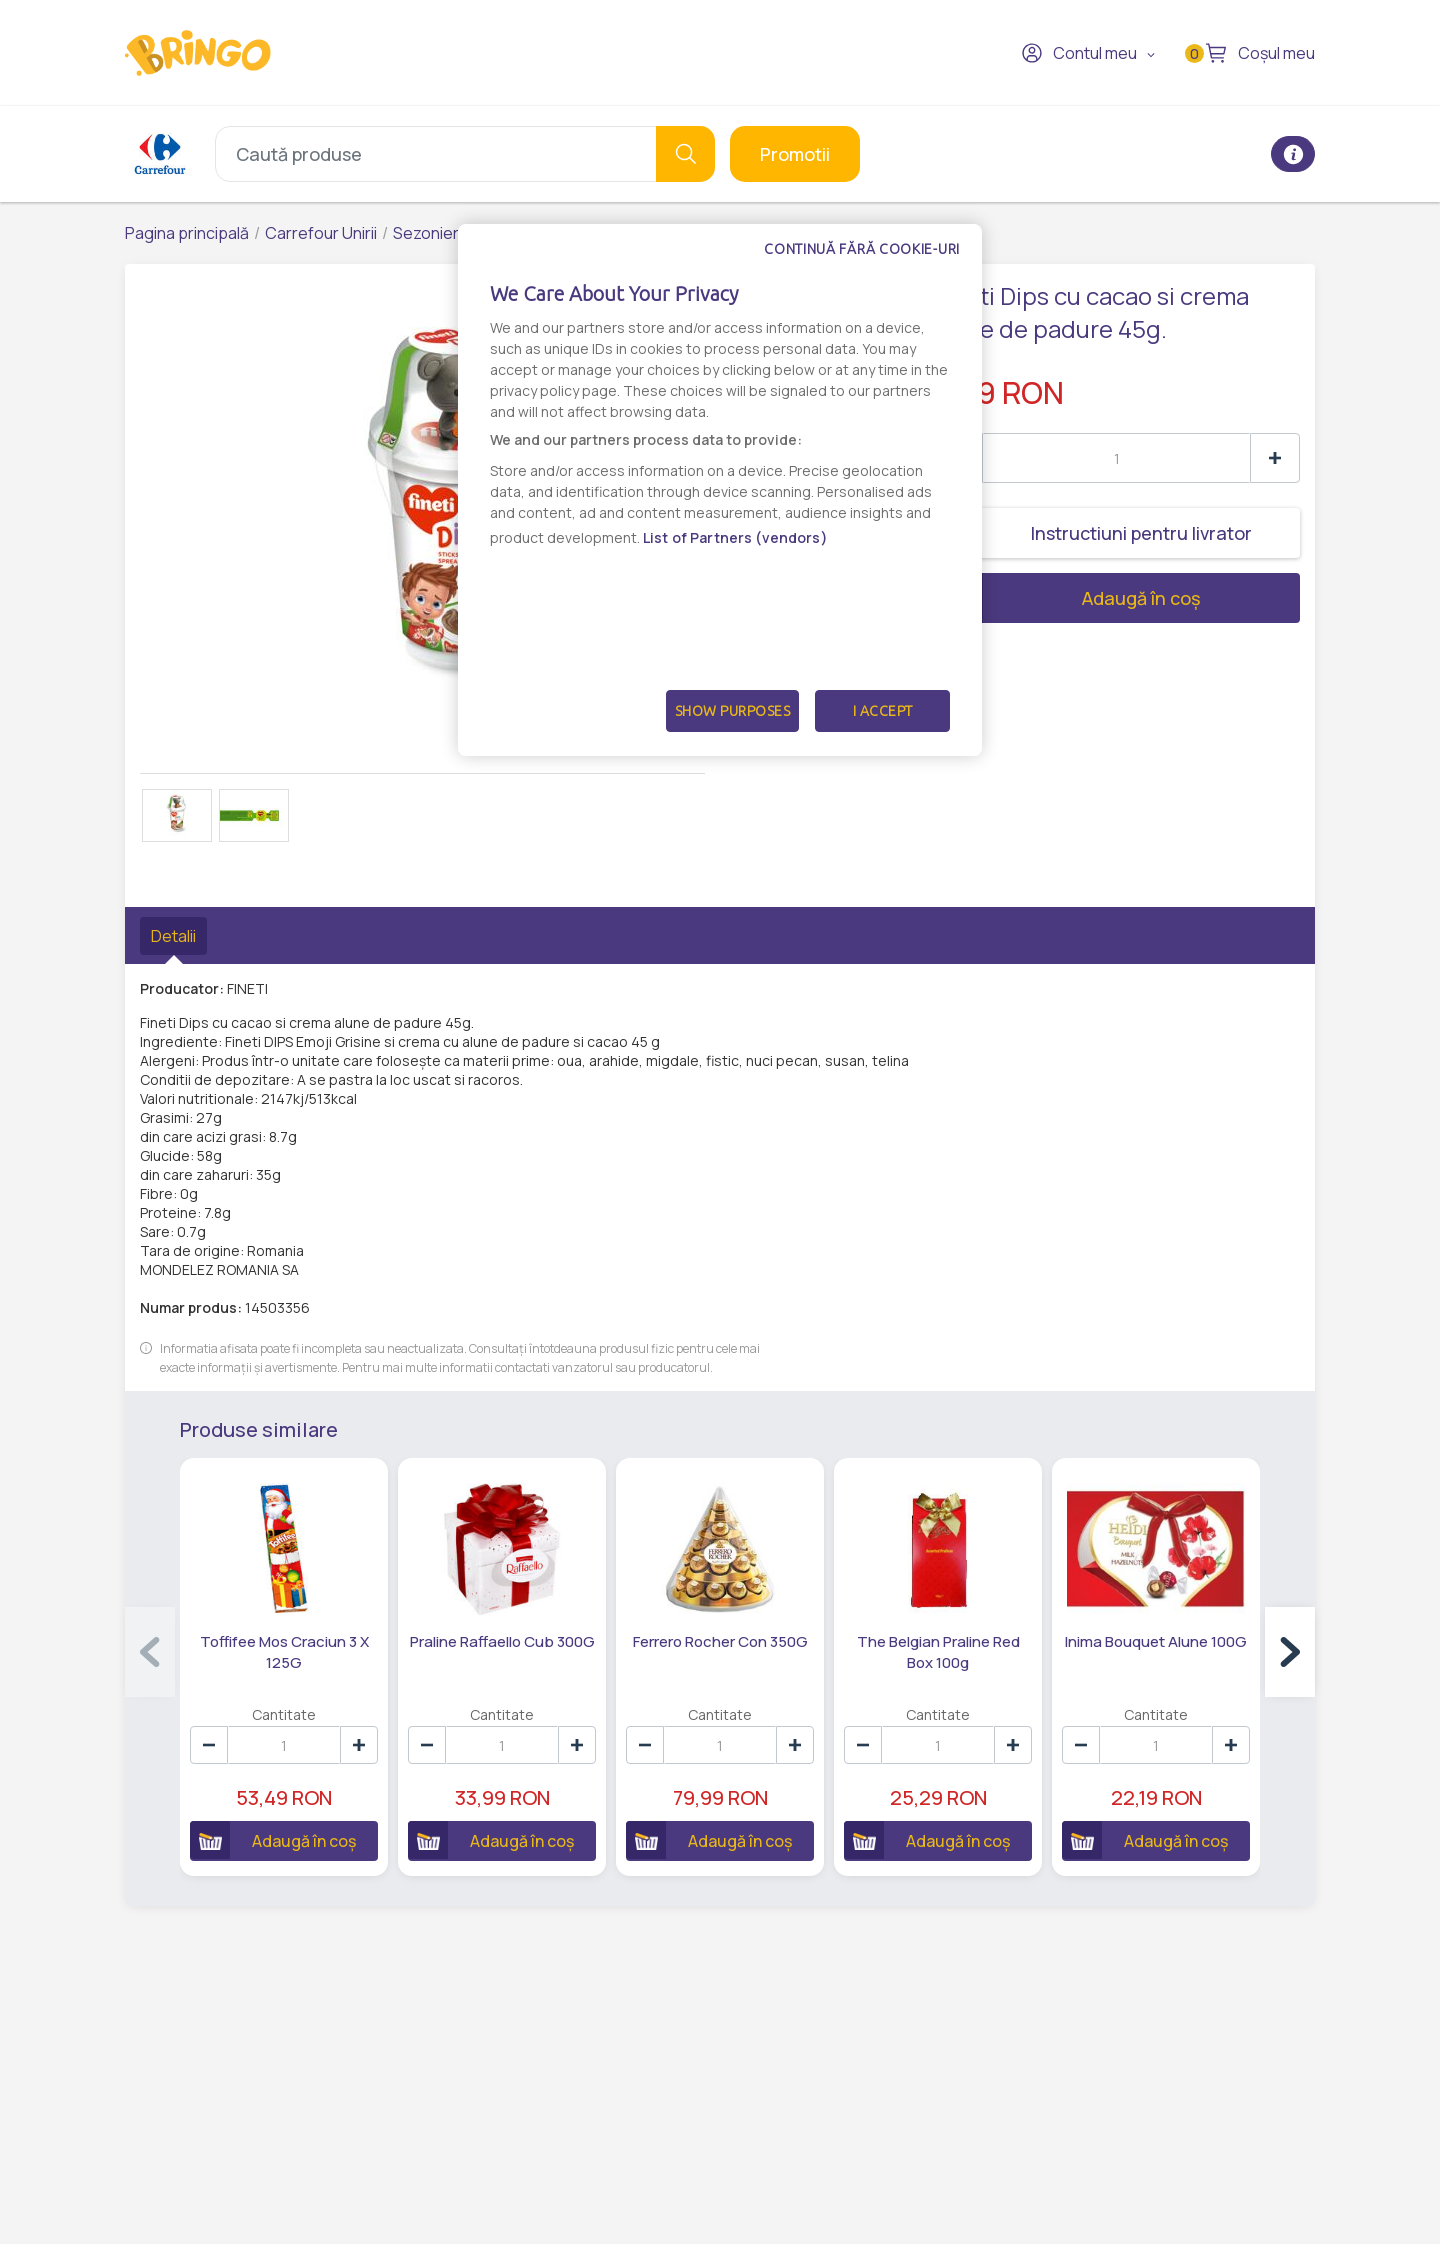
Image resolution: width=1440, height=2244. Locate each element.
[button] (1290, 1652)
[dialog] (720, 490)
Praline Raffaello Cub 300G (502, 1641)
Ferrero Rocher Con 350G (720, 1641)
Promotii (795, 154)
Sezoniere (431, 233)
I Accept (883, 711)
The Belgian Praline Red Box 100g (938, 1652)
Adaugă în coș (1067, 598)
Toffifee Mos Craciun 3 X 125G (284, 1652)
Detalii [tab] (173, 936)
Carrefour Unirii (321, 233)
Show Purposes (733, 711)
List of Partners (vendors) (735, 537)
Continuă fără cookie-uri (862, 249)
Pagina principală (187, 233)
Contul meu (1079, 53)
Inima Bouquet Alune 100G (1156, 1641)
